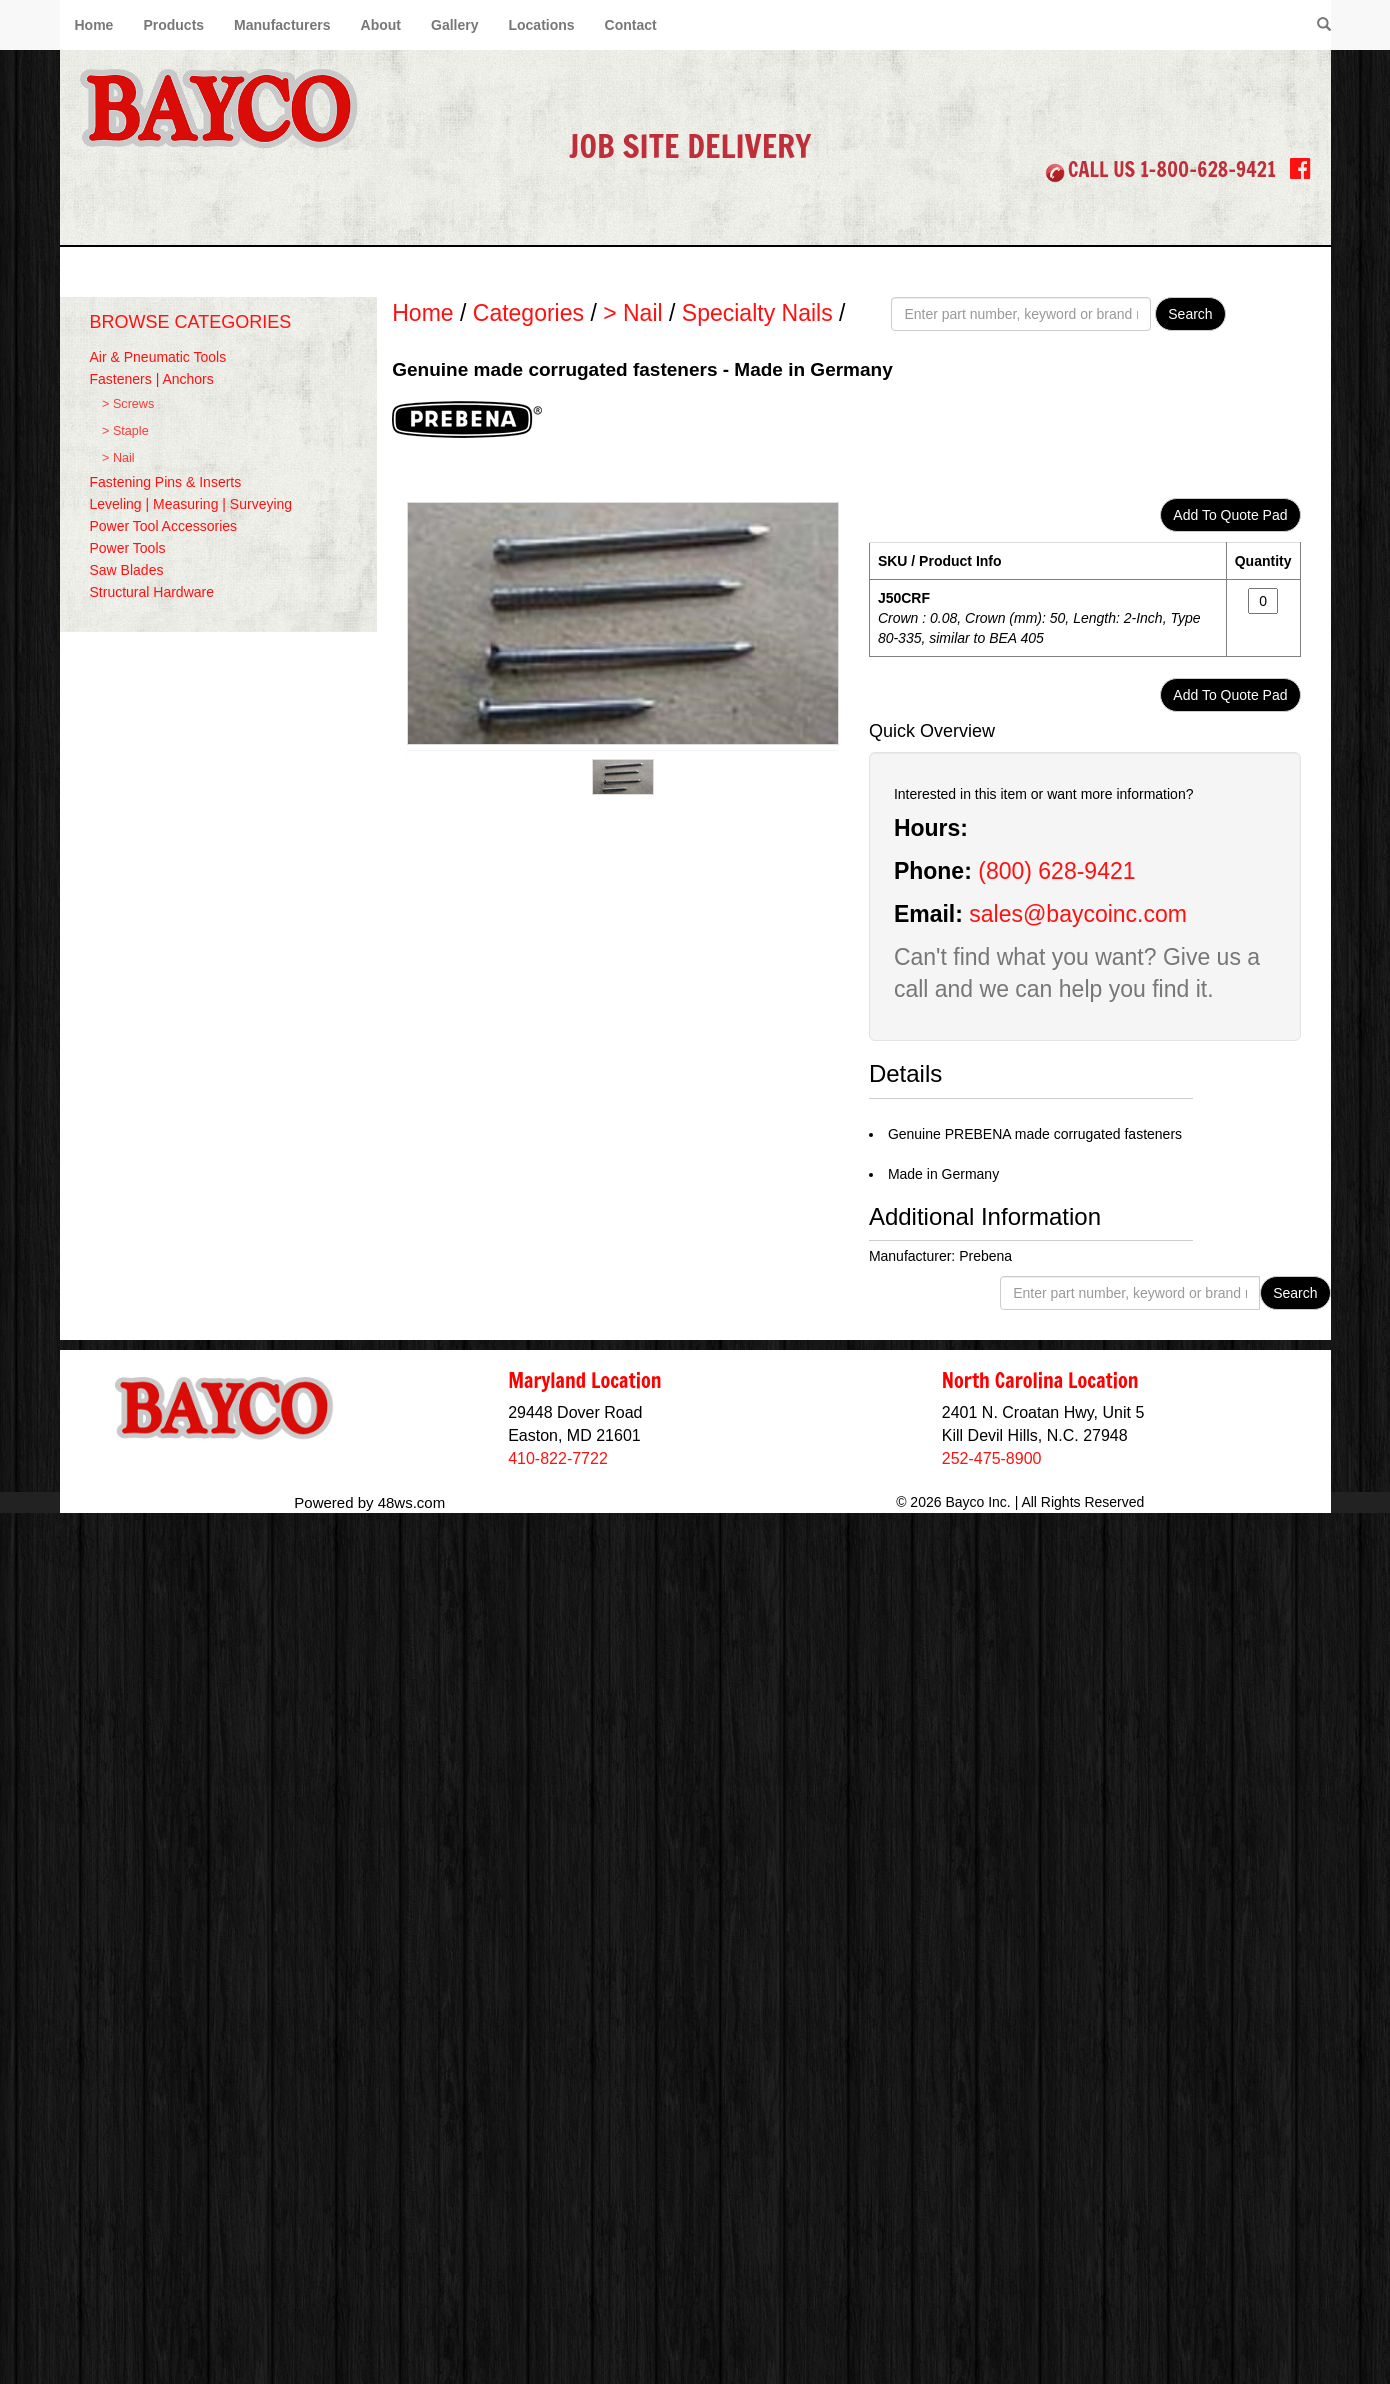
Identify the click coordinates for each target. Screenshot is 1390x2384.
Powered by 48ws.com (369, 1502)
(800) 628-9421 (1056, 871)
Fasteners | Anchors (152, 379)
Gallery (454, 25)
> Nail (118, 458)
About (381, 25)
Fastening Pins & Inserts (166, 482)
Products (173, 25)
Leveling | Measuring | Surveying (191, 504)
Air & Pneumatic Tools (158, 357)
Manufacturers (282, 25)
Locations (541, 25)
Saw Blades (127, 570)
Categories (528, 313)
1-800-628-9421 (1208, 169)
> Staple (125, 431)
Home (94, 25)
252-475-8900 (992, 1458)
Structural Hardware (152, 592)
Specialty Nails (757, 313)
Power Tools (128, 548)
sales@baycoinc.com (1078, 914)
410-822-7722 (558, 1458)
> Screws (128, 404)
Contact (631, 25)
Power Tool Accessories (164, 526)
